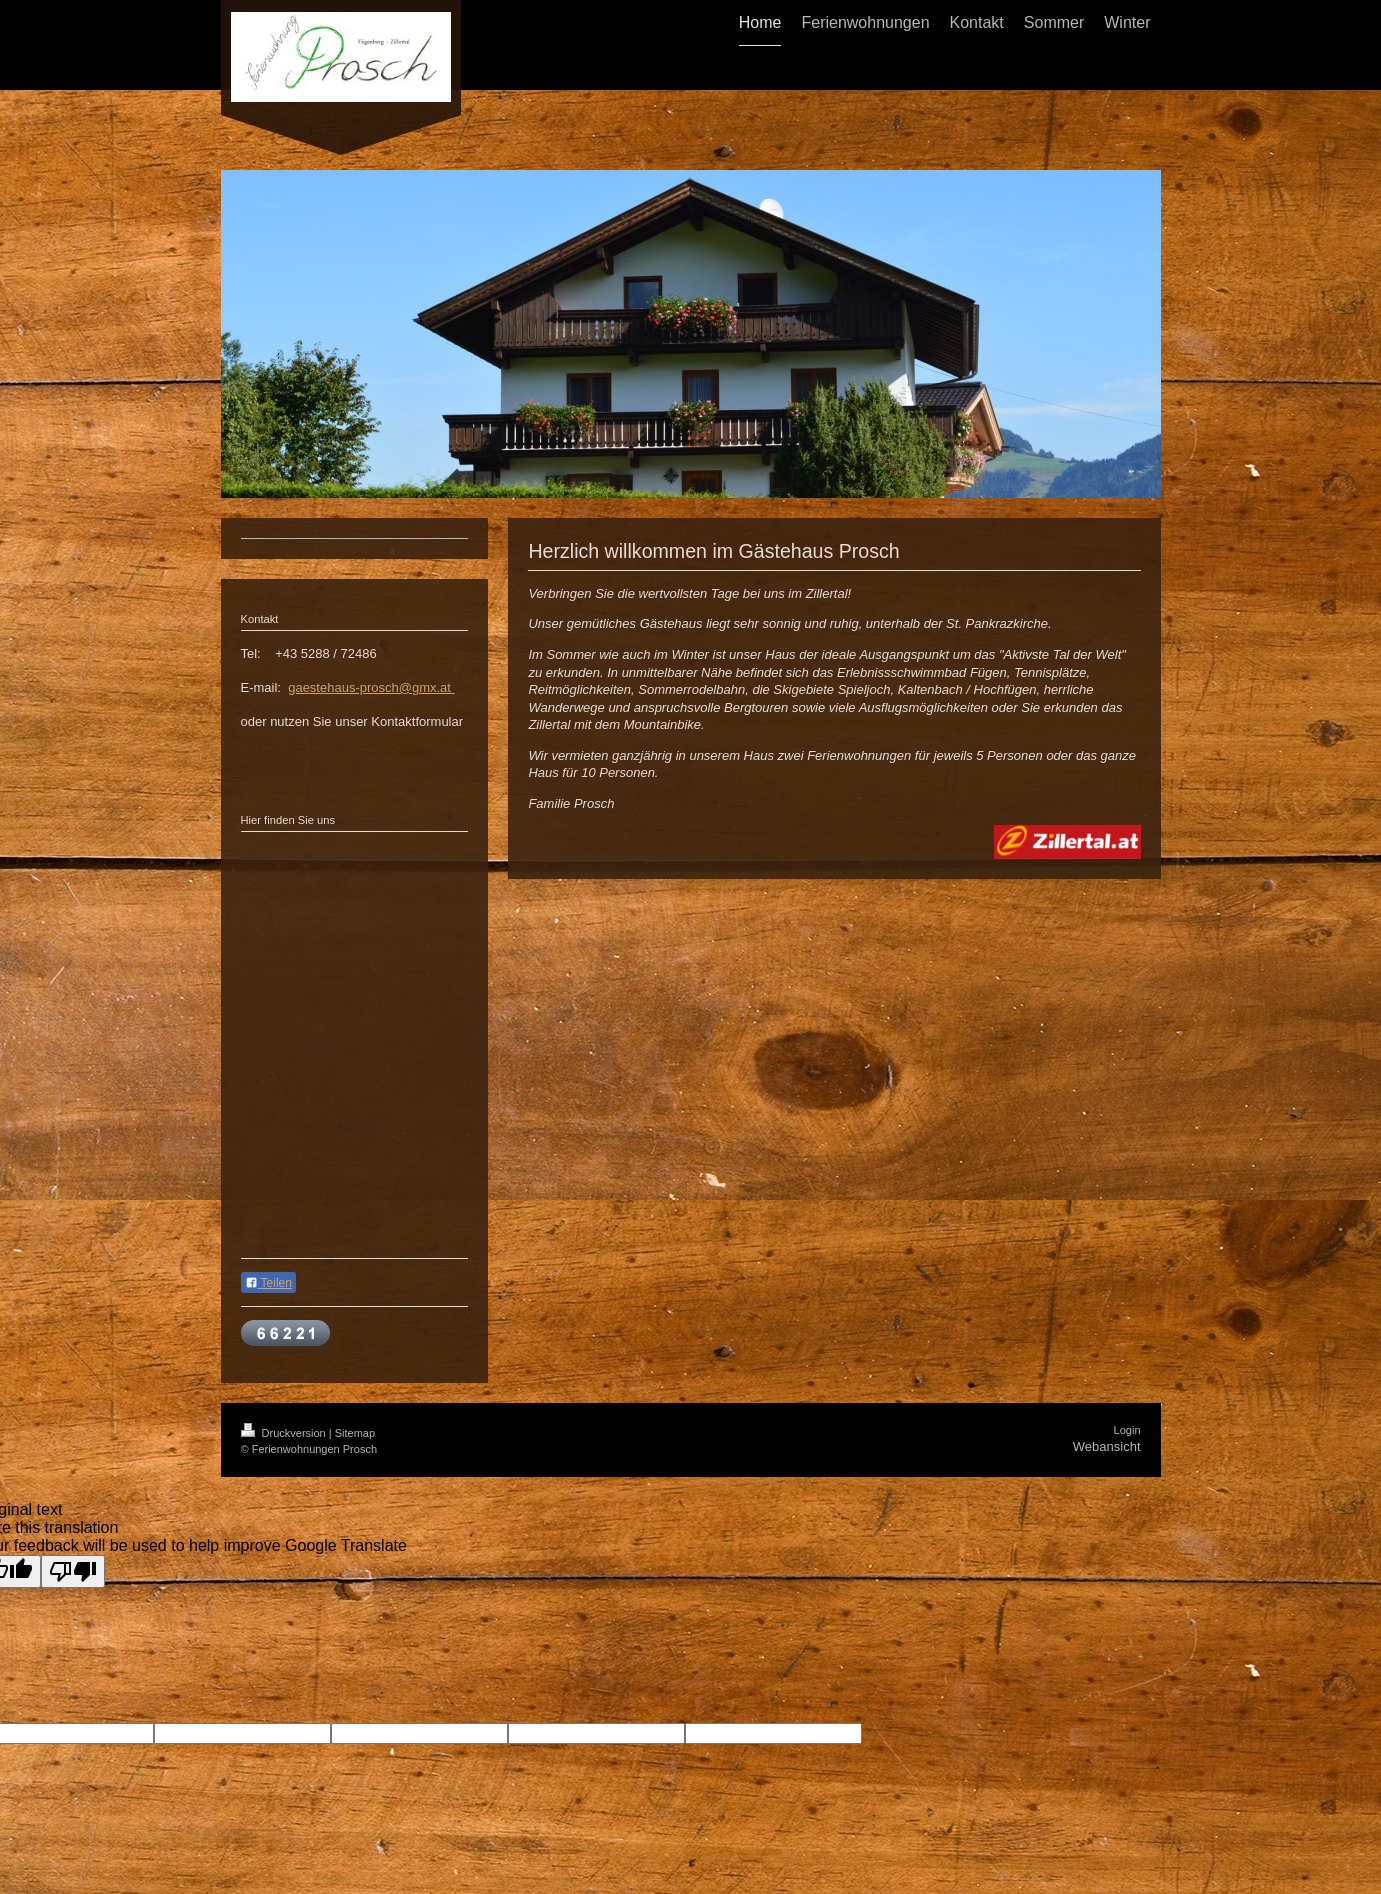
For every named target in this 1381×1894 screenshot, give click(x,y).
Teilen (268, 1283)
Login (1127, 1430)
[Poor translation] (73, 1571)
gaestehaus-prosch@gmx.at (371, 687)
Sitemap (355, 1433)
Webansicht (1107, 1446)
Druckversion (285, 1433)
